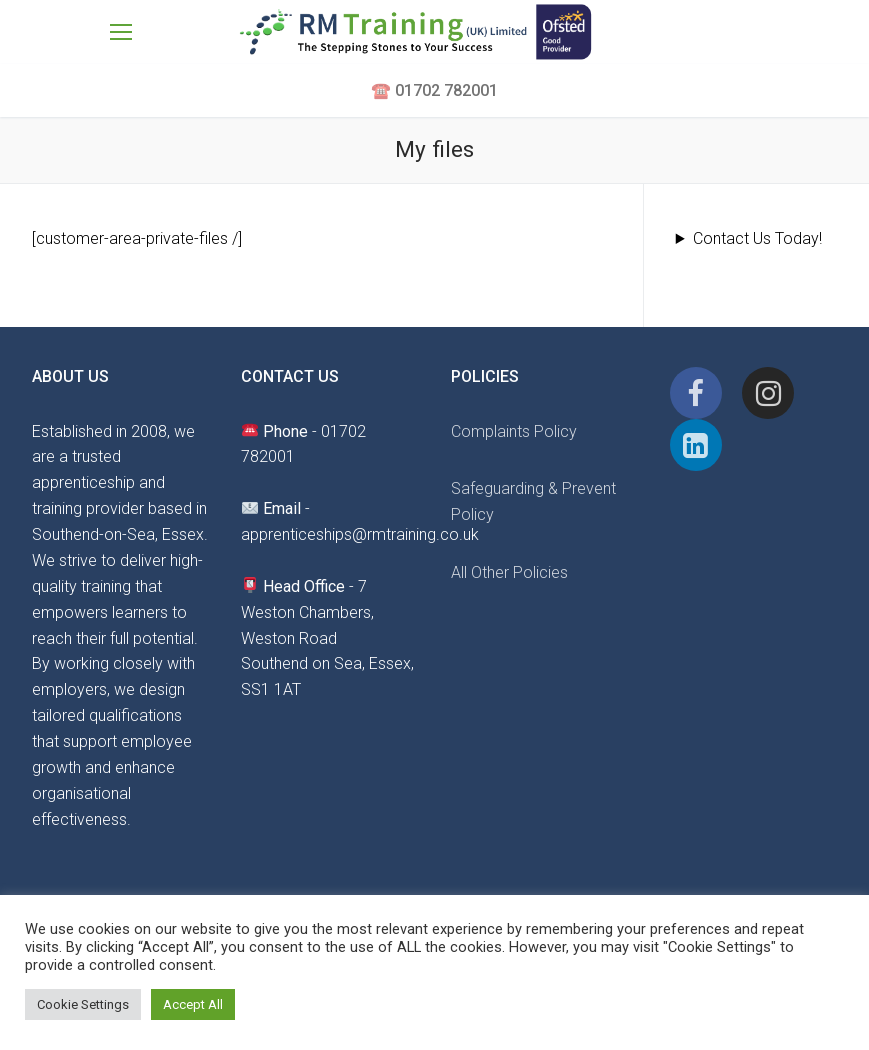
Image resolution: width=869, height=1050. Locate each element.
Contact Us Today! (757, 238)
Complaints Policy (514, 431)
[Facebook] (696, 393)
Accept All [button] (193, 1004)
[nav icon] (121, 32)
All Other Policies (509, 572)
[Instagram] (768, 393)
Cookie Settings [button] (83, 1004)
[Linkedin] (696, 445)
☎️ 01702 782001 (434, 90)
